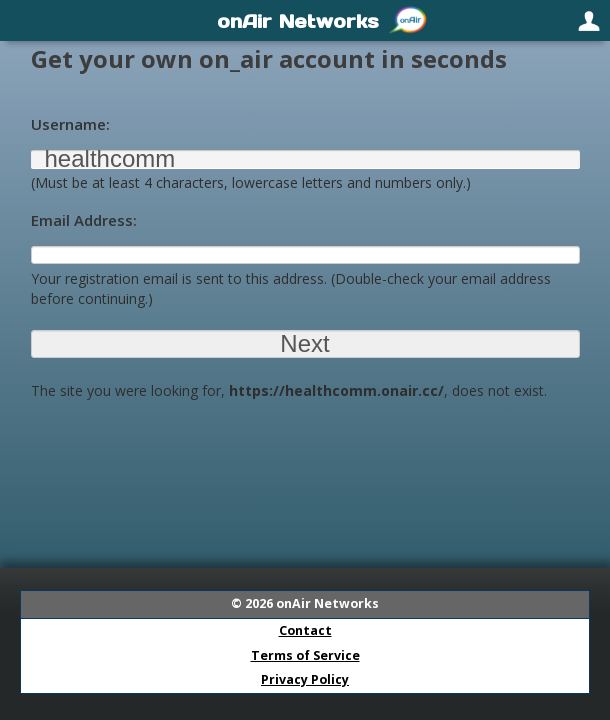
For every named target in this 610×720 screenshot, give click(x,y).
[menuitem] (21, 20)
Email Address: (84, 220)
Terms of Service (305, 655)
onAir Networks (327, 603)
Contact (305, 630)
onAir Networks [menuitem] (298, 21)
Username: (70, 124)
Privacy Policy (305, 679)
